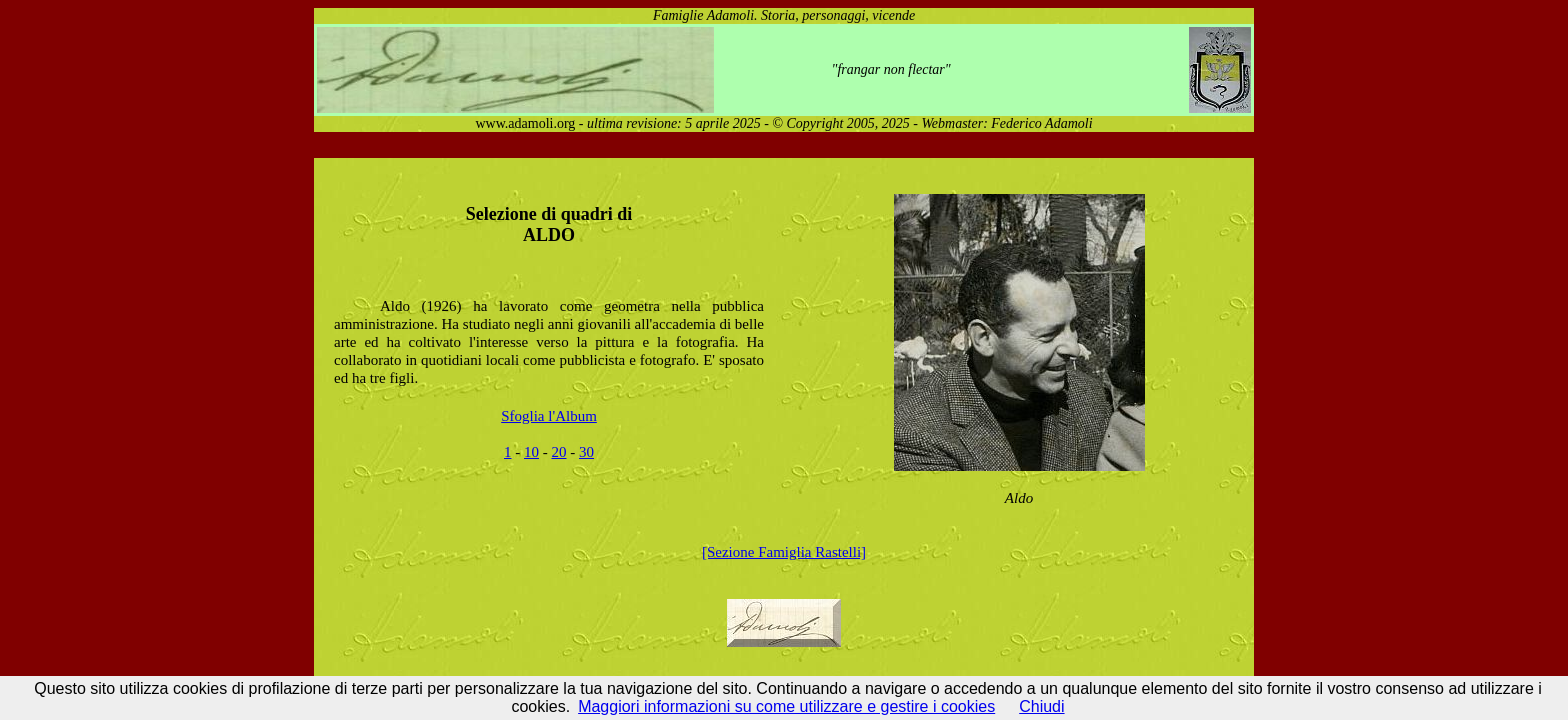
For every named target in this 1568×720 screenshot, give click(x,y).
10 (531, 452)
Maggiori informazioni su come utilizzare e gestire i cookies (786, 706)
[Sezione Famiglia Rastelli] (784, 552)
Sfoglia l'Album (549, 416)
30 (586, 452)
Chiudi (1041, 706)
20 (559, 452)
